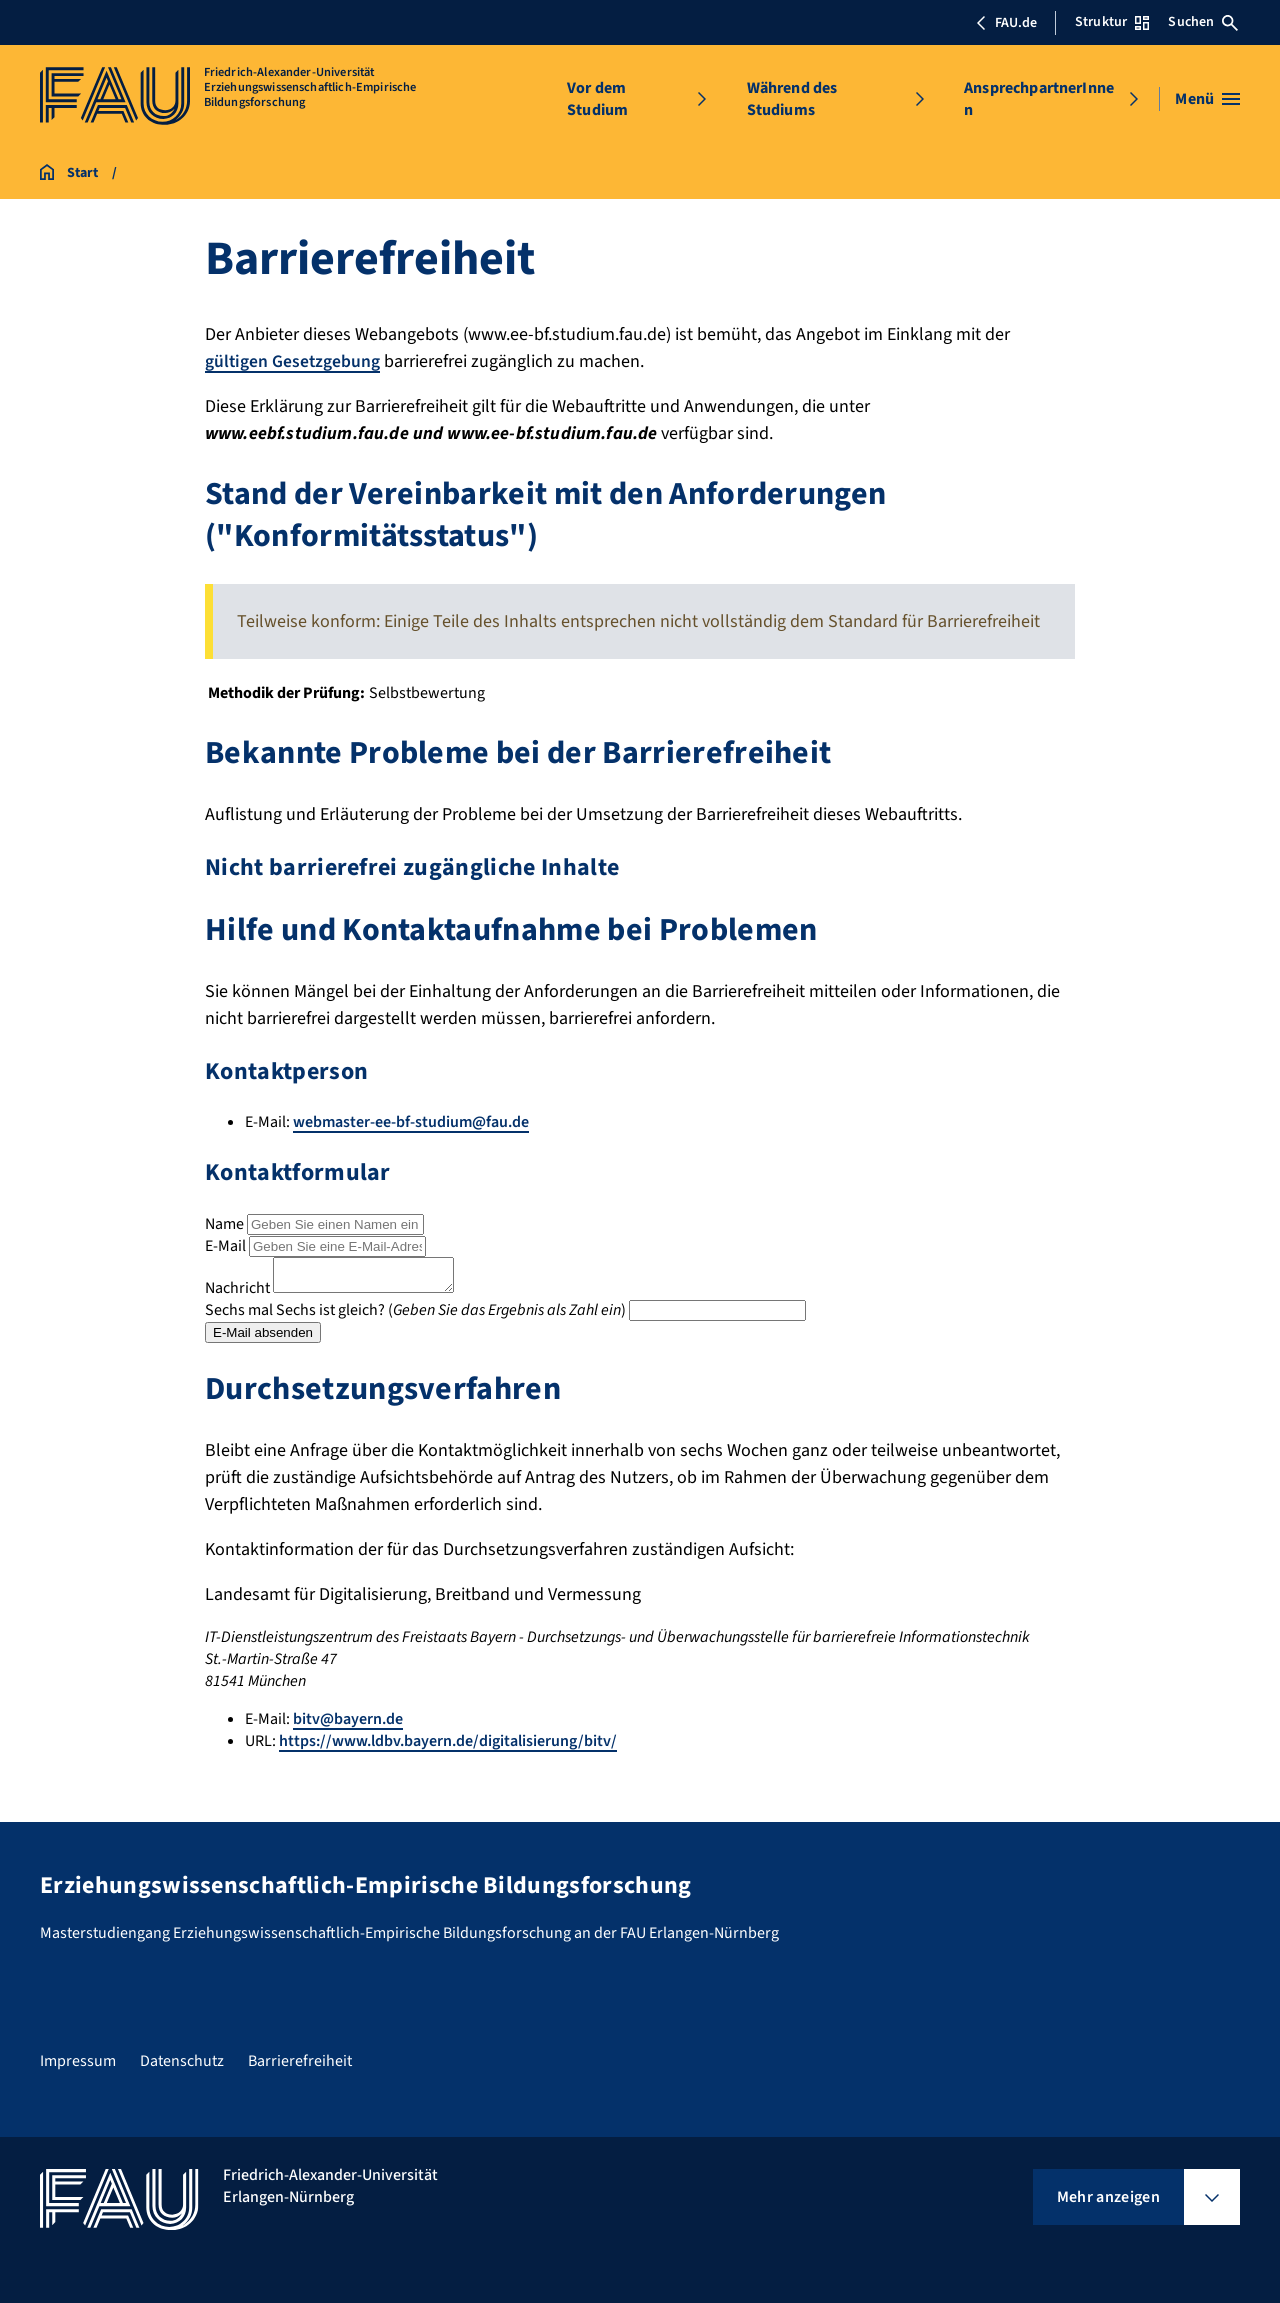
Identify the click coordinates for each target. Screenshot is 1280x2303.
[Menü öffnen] (1207, 99)
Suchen (1203, 22)
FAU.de (1006, 23)
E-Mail (225, 1245)
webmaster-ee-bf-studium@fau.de (411, 1122)
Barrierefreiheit (300, 2061)
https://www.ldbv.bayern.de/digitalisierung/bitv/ (448, 1747)
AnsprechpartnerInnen (1039, 99)
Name (224, 1223)
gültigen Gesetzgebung (293, 361)
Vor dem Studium (597, 99)
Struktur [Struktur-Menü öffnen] (1112, 22)
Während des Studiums (792, 99)
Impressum (78, 2061)
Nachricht (237, 1293)
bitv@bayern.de (348, 1725)
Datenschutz (182, 2061)
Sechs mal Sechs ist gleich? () (415, 1315)
